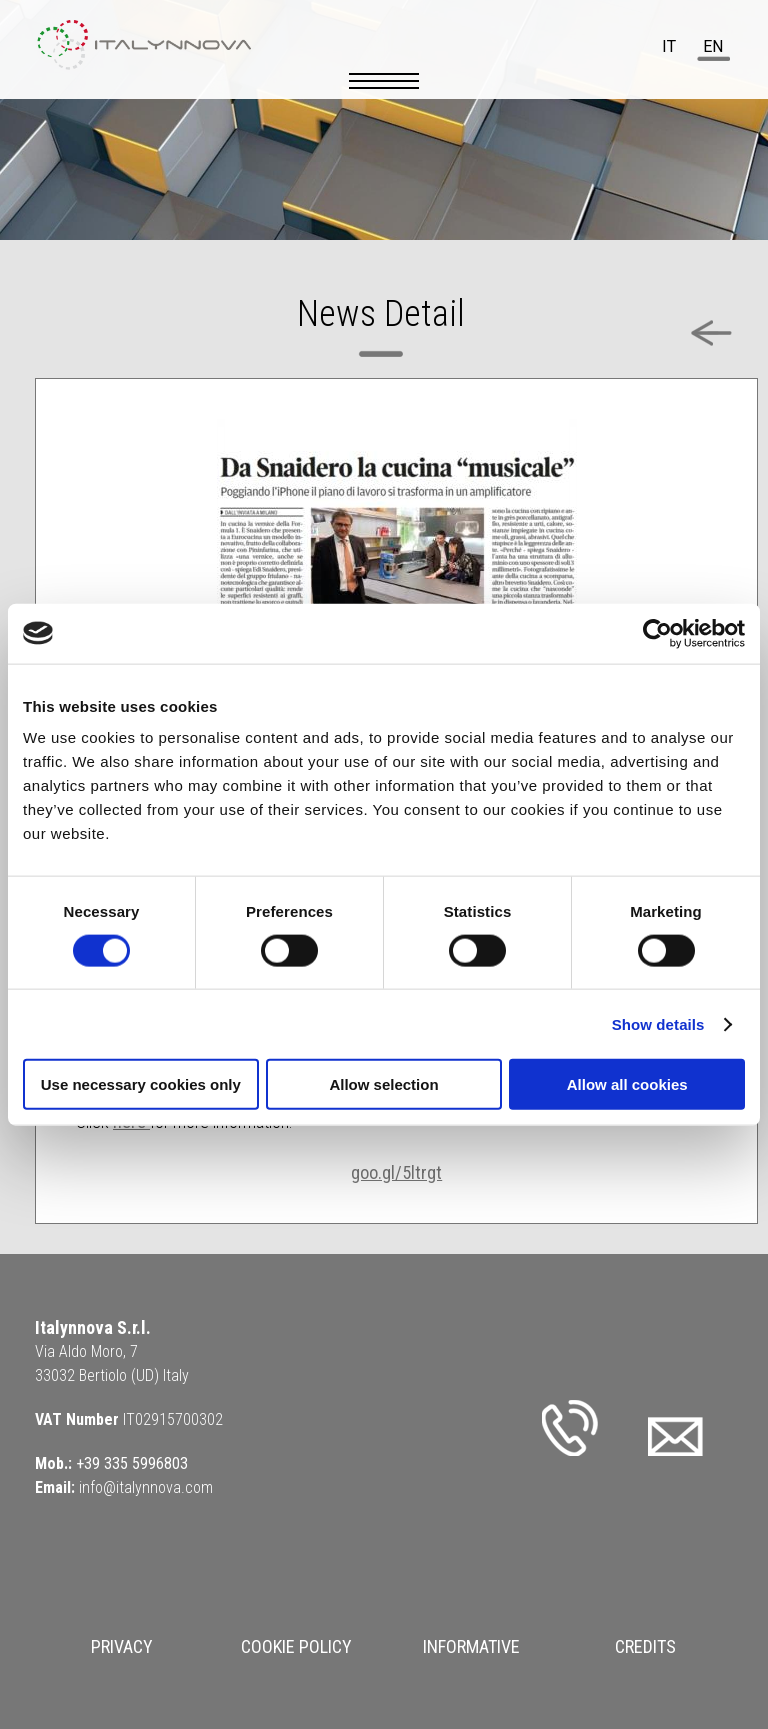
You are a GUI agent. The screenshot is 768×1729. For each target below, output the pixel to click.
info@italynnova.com (146, 1487)
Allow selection (383, 1084)
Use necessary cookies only (141, 1084)
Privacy (122, 1646)
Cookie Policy (296, 1646)
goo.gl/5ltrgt (396, 1172)
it (669, 46)
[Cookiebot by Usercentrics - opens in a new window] (657, 633)
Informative (471, 1646)
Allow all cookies (627, 1084)
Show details (658, 1023)
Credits (645, 1646)
